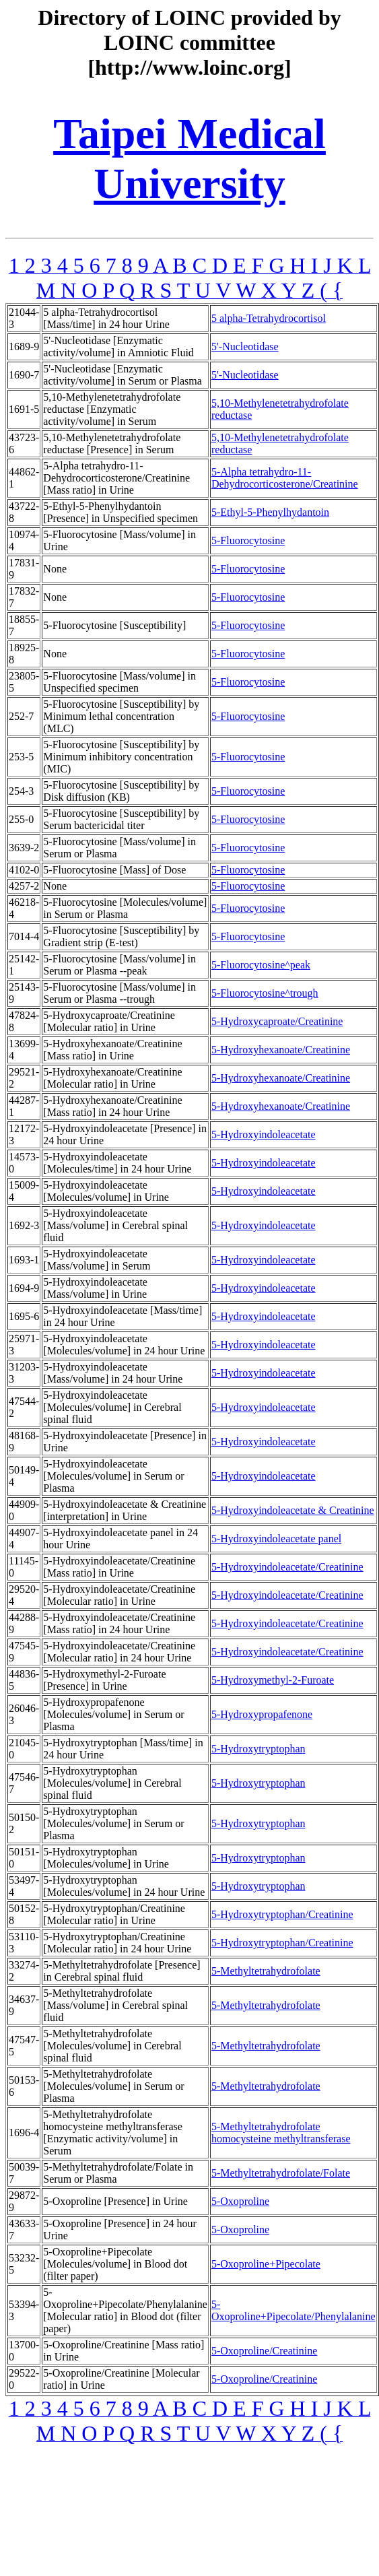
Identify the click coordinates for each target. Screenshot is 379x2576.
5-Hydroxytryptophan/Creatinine (282, 1914)
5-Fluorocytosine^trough (264, 993)
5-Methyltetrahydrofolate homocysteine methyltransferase (281, 2132)
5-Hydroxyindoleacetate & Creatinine (292, 1510)
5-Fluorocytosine (248, 540)
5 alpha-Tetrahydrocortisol (268, 318)
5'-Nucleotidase (245, 346)
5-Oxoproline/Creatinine (264, 2350)
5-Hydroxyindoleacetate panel (276, 1538)
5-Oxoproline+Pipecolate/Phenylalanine (293, 2310)
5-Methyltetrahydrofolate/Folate (280, 2173)
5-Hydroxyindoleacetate (263, 1134)
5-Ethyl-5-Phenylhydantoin (270, 512)
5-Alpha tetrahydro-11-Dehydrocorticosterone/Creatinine (284, 478)
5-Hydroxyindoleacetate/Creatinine (287, 1567)
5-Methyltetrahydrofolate (265, 1971)
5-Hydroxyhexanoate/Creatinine (280, 1049)
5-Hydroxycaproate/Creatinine (277, 1021)
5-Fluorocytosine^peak (260, 964)
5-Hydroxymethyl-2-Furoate (272, 1680)
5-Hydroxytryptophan (258, 1748)
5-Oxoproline (240, 2201)
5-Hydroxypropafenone (261, 1714)
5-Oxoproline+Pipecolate (265, 2264)
